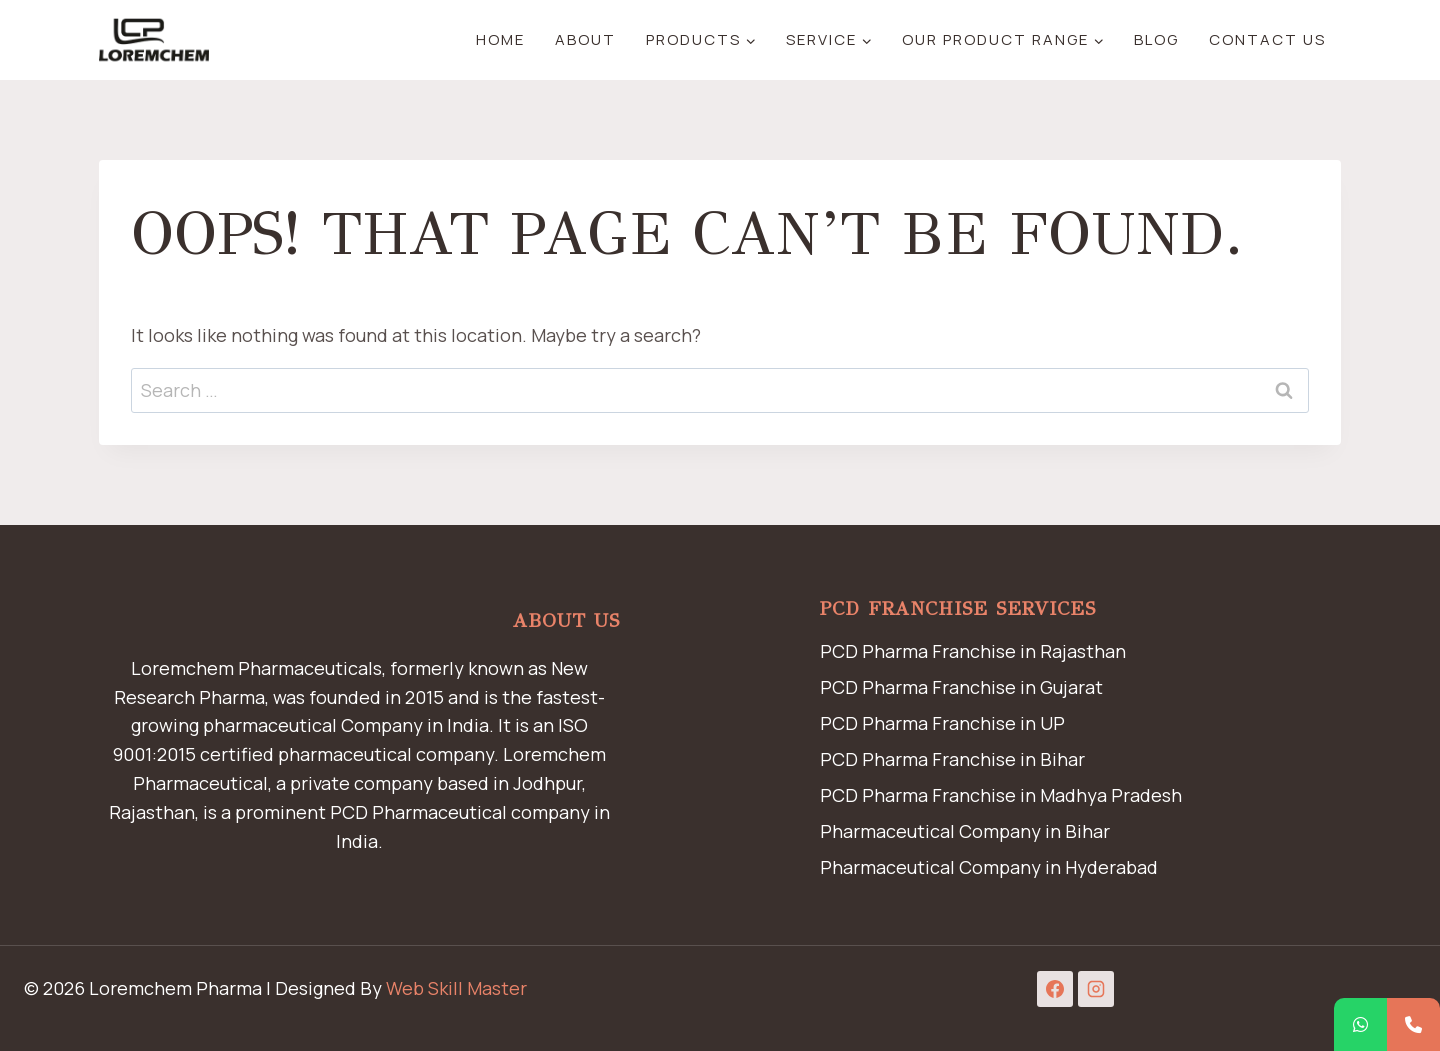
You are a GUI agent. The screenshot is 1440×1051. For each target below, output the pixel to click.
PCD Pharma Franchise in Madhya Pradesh (1001, 795)
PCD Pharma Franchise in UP (942, 723)
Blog (1156, 39)
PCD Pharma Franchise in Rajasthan (973, 651)
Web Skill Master (456, 988)
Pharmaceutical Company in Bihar (965, 831)
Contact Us (1267, 39)
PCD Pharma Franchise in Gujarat (961, 687)
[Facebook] (1055, 989)
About (585, 39)
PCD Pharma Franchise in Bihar (952, 759)
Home (500, 39)
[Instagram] (1096, 989)
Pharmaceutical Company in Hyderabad (989, 867)
